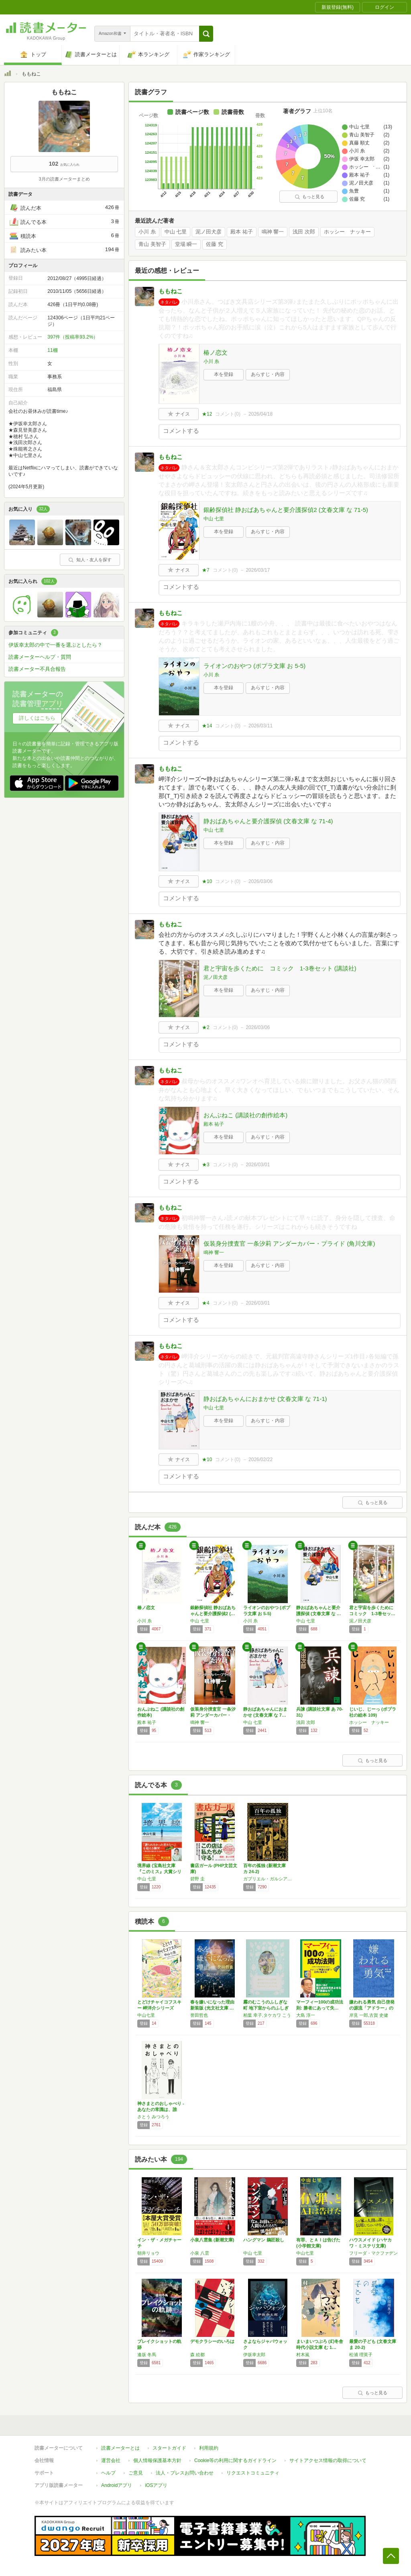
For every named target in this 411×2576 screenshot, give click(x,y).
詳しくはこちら (37, 718)
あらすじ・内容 (268, 374)
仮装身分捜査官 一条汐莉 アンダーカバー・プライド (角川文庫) (289, 1243)
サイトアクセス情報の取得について (327, 2460)
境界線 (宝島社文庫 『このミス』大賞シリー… (159, 1871)
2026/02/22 (260, 1459)
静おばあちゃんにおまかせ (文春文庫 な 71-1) (265, 1398)
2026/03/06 (260, 881)
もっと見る (309, 196)
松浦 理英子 (360, 2354)
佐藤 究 (214, 244)
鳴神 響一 (273, 232)
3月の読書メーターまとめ (64, 179)
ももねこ (171, 291)
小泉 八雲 (199, 2253)
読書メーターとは (120, 2448)
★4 (206, 1303)
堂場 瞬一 (186, 244)
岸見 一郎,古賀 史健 (368, 2015)
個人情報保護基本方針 (157, 2460)
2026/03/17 (258, 570)
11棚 (52, 350)
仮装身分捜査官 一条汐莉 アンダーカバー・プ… (213, 1715)
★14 (207, 726)
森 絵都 (197, 2354)
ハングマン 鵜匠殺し (263, 2239)
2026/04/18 (260, 414)
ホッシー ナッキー (347, 232)
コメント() (227, 414)
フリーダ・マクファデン (373, 2253)
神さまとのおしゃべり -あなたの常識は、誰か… (160, 2109)
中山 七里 (176, 232)
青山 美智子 (152, 244)
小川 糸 (147, 232)
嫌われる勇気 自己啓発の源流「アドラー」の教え (372, 2007)
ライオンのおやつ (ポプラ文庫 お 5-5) (254, 665)
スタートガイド (169, 2448)
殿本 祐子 (241, 232)
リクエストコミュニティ (252, 2472)
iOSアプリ (156, 2485)
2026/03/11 (260, 725)
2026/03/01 (258, 1164)
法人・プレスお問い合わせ (185, 2472)
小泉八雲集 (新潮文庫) (212, 2239)
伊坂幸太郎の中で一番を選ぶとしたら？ (55, 645)
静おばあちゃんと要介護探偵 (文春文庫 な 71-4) (268, 821)
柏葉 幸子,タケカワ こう (267, 2015)
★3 (206, 1164)
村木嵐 (302, 2354)
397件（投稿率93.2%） (72, 337)
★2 (206, 1027)
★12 (207, 414)
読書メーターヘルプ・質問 (39, 657)
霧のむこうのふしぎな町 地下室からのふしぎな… (266, 2007)
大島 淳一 (305, 2015)
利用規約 (208, 2448)
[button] (206, 34)
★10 (207, 881)
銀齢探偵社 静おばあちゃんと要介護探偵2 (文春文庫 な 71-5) (285, 509)
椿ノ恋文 (215, 352)
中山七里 (146, 2015)
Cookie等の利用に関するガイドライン (235, 2460)
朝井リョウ (148, 2253)
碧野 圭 (197, 1878)
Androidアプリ (116, 2485)
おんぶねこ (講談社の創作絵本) (245, 1115)
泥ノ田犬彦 (208, 232)
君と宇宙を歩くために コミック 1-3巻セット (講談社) (279, 968)
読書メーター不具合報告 (37, 669)
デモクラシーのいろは (212, 2341)
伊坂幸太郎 (254, 2354)
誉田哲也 (199, 2015)
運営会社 (110, 2460)
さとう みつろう (153, 2116)
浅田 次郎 (304, 232)
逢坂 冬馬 (146, 2354)
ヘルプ (108, 2472)
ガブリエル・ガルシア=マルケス (267, 1878)
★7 (206, 570)
